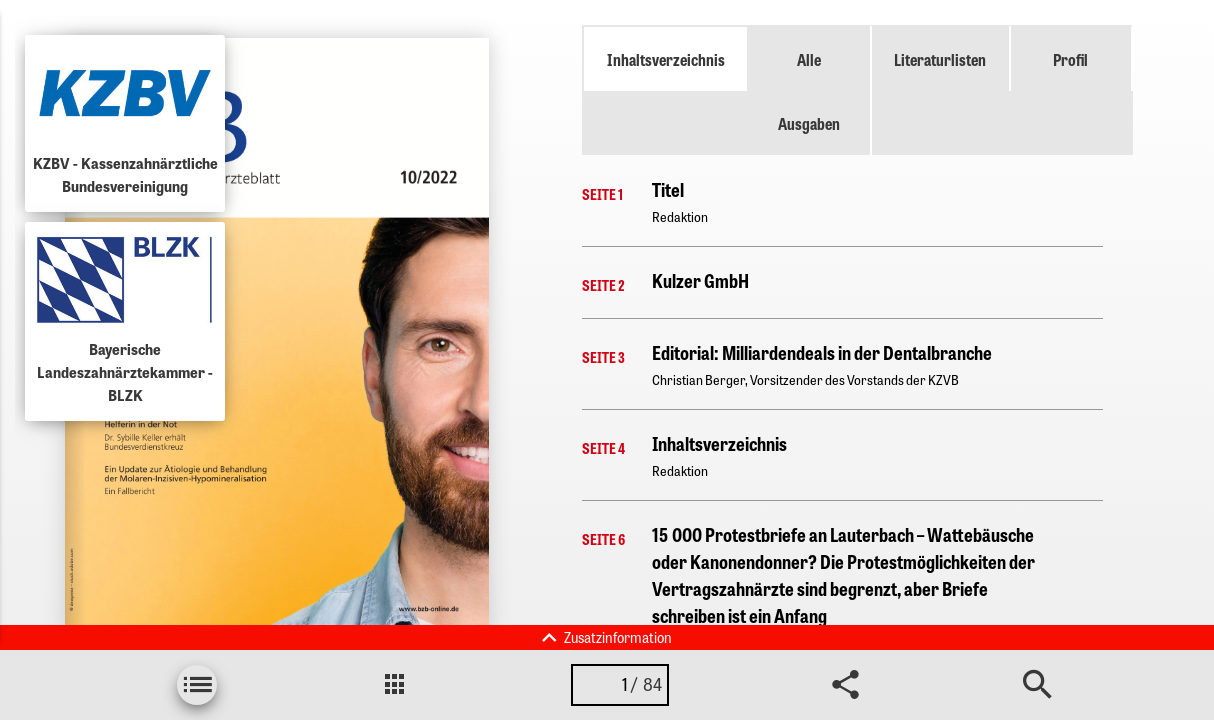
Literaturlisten (940, 59)
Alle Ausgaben (809, 91)
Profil (1070, 59)
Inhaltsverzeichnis (666, 59)
